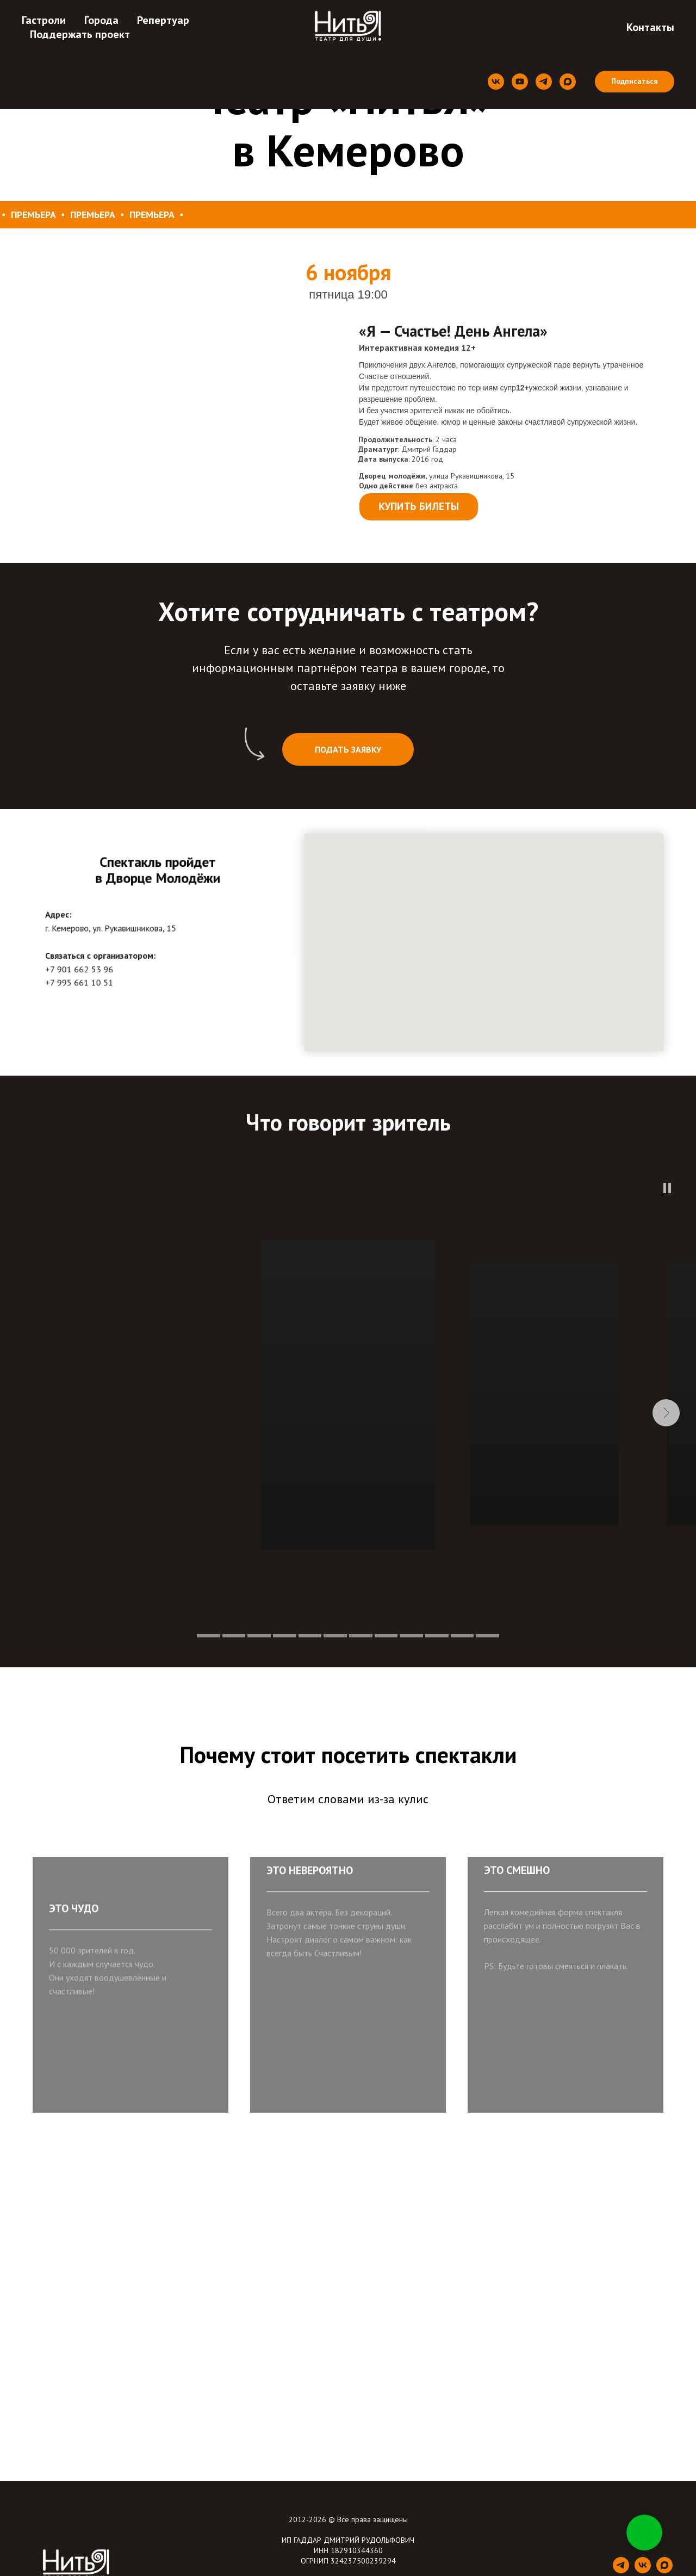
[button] (348, 749)
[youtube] (520, 81)
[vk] (496, 81)
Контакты (650, 27)
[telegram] (544, 81)
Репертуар (163, 20)
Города (101, 20)
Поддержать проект (80, 34)
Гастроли (44, 20)
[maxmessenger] (568, 81)
